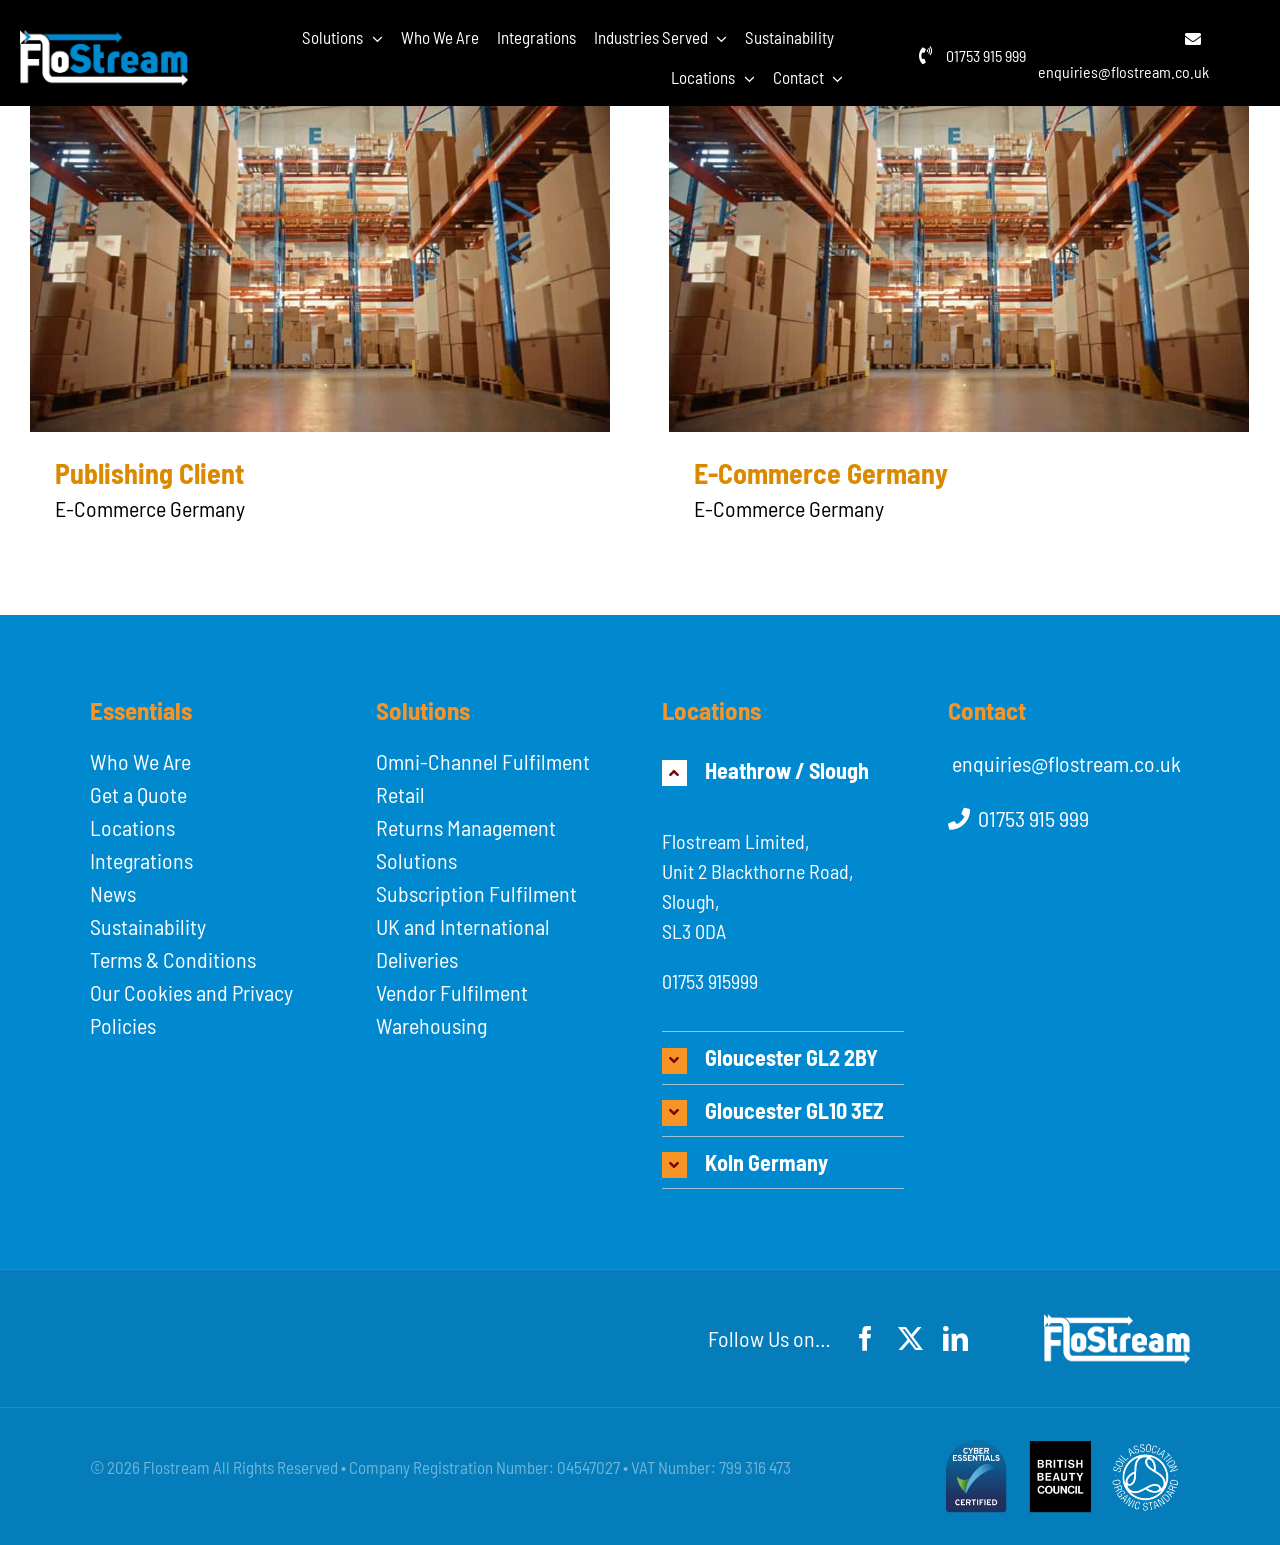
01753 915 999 (986, 55)
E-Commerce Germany (821, 473)
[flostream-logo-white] (104, 41)
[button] (783, 770)
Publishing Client (149, 473)
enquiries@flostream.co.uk (1123, 71)
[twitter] (910, 1338)
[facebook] (865, 1338)
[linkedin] (955, 1338)
